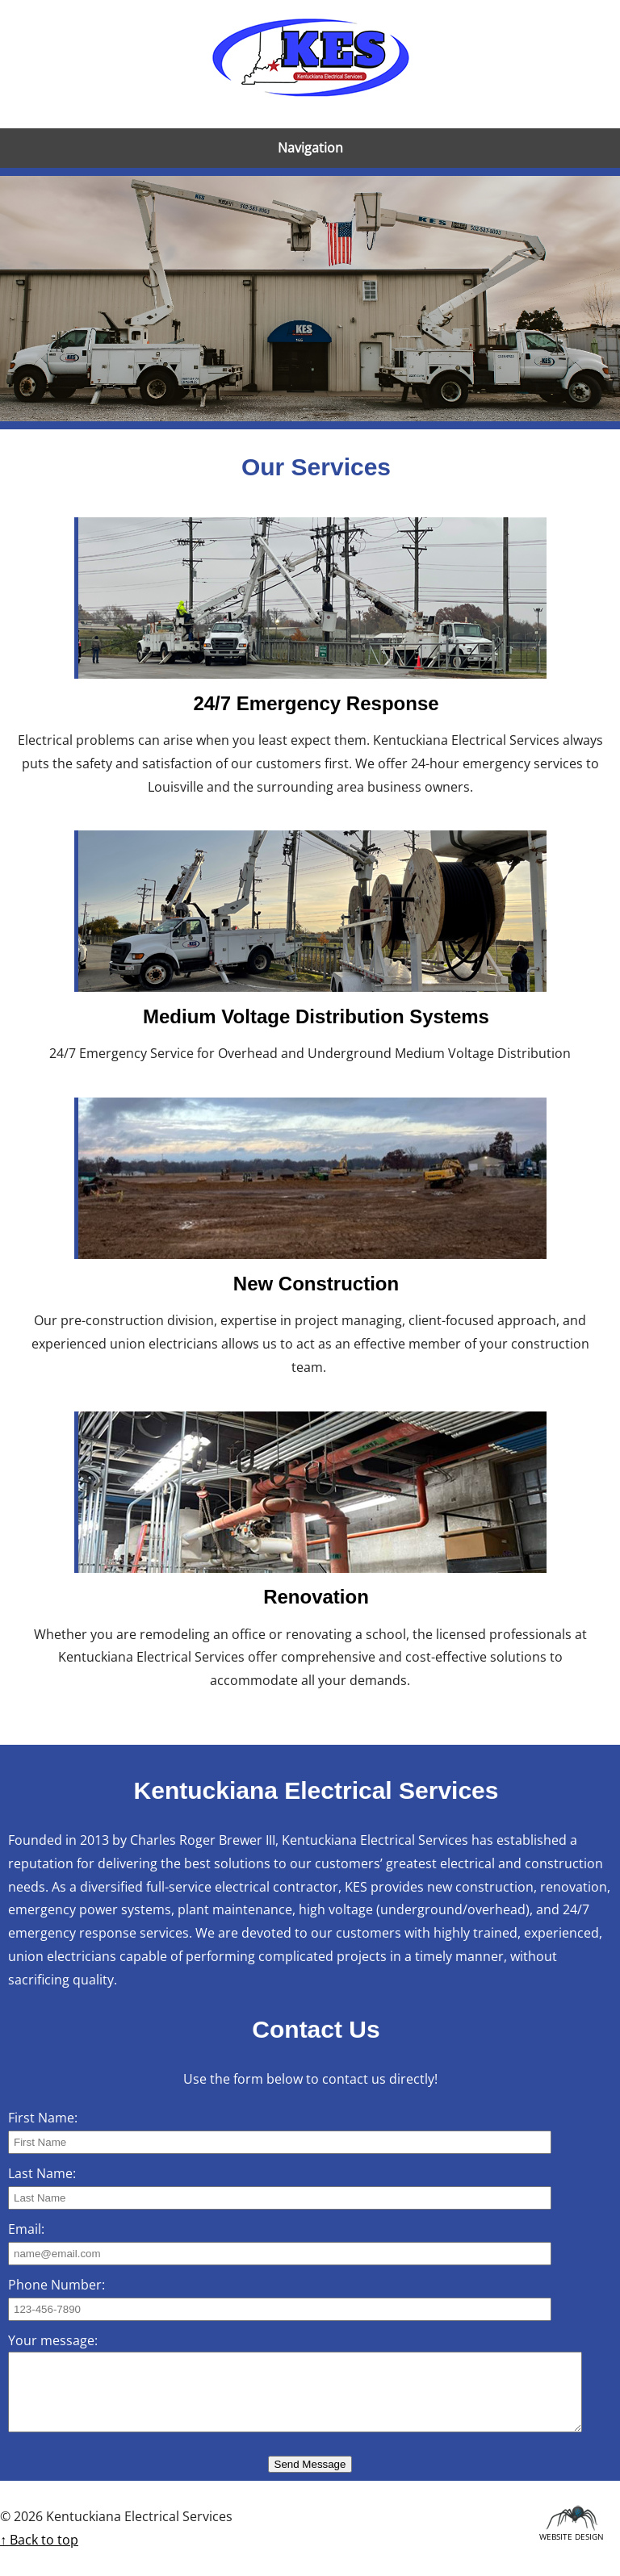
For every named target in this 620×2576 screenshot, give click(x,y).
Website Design (571, 2534)
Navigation (310, 148)
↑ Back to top (39, 2540)
